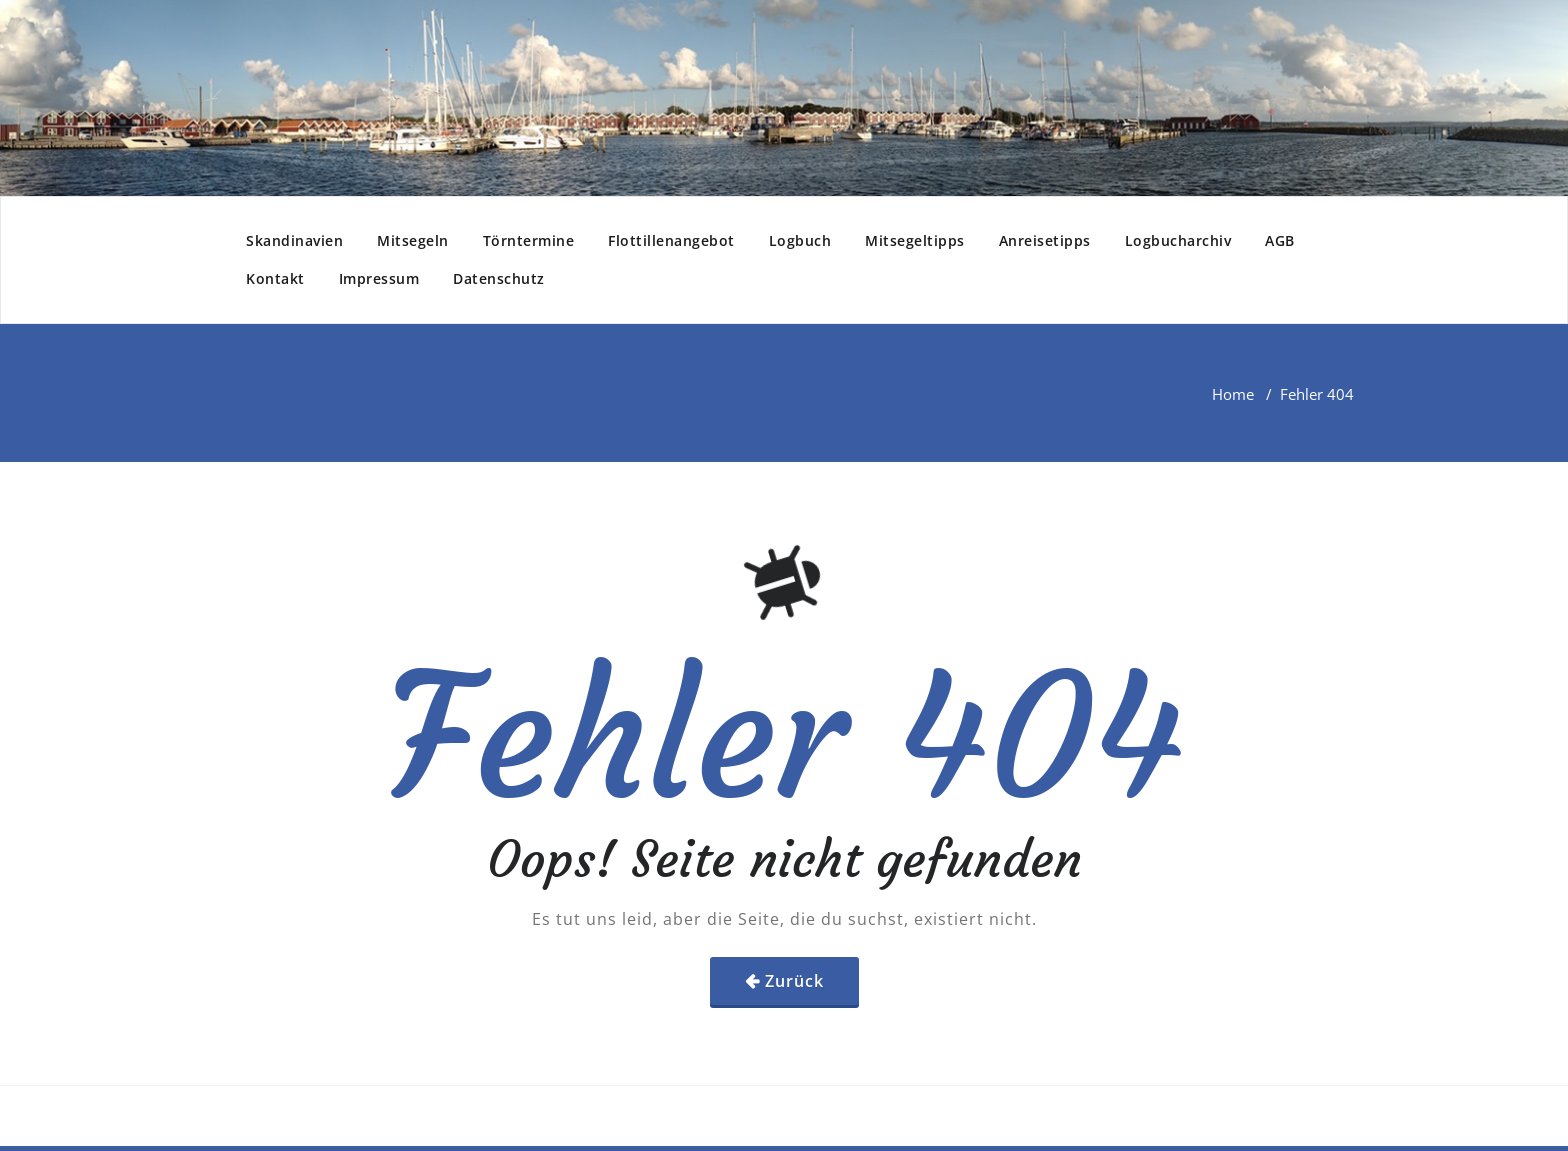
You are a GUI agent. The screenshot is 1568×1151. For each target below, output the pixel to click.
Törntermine (529, 240)
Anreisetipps (1045, 240)
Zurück (794, 981)
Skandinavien (294, 240)
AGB (1280, 240)
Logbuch (800, 240)
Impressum (379, 278)
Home (1233, 394)
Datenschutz (499, 278)
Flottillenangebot (671, 240)
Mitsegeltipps (915, 240)
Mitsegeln (413, 240)
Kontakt (275, 278)
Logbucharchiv (1178, 240)
